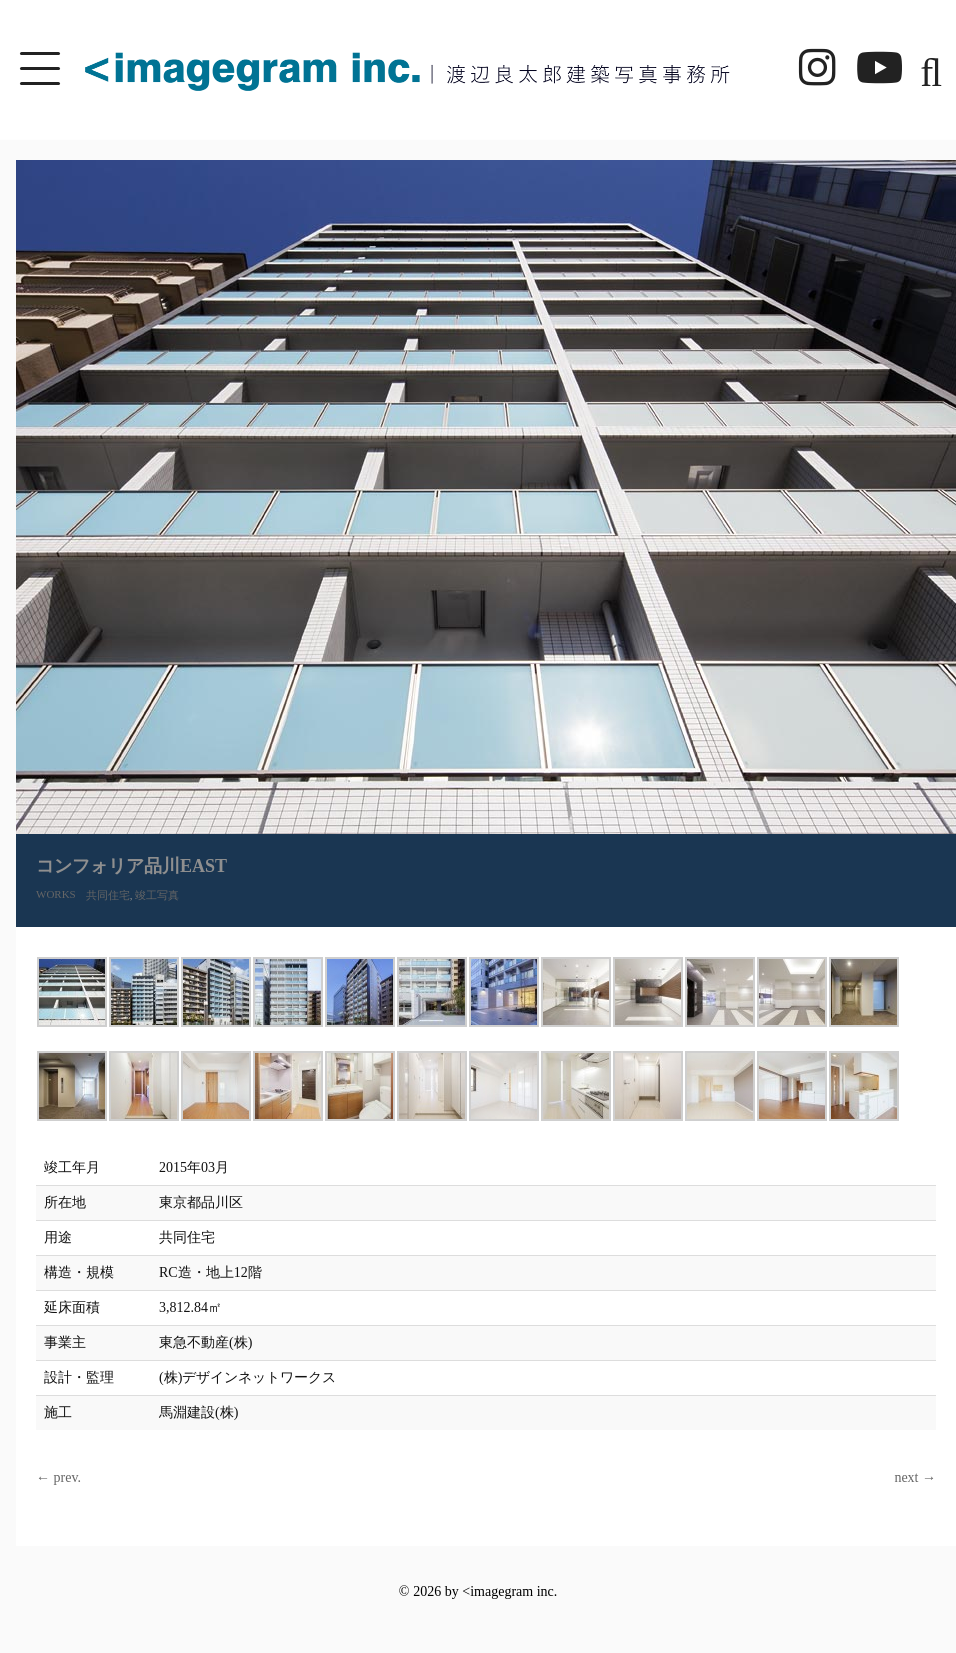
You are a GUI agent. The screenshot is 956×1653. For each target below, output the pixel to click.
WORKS (56, 894)
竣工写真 (157, 895)
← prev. (58, 1477)
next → (915, 1477)
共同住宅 (108, 895)
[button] (925, 70)
